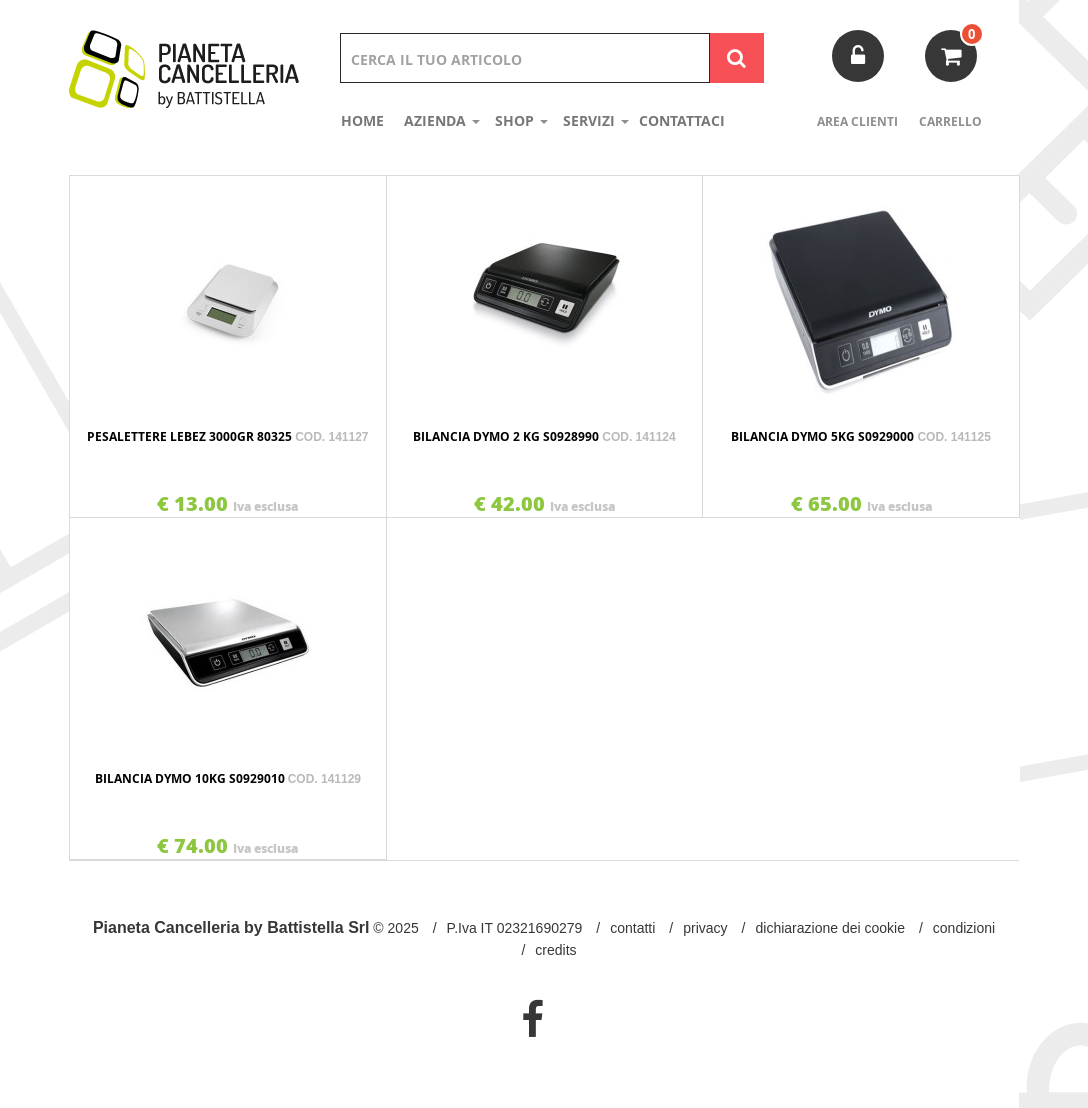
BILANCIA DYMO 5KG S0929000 (860, 436)
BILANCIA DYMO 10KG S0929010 (228, 778)
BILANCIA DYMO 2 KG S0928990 (544, 436)
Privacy (705, 928)
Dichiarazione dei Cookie (830, 928)
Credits (555, 950)
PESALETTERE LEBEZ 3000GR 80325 (227, 436)
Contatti (632, 928)
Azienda (442, 120)
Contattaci (682, 120)
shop (521, 120)
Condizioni (964, 928)
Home (362, 120)
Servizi (596, 120)
